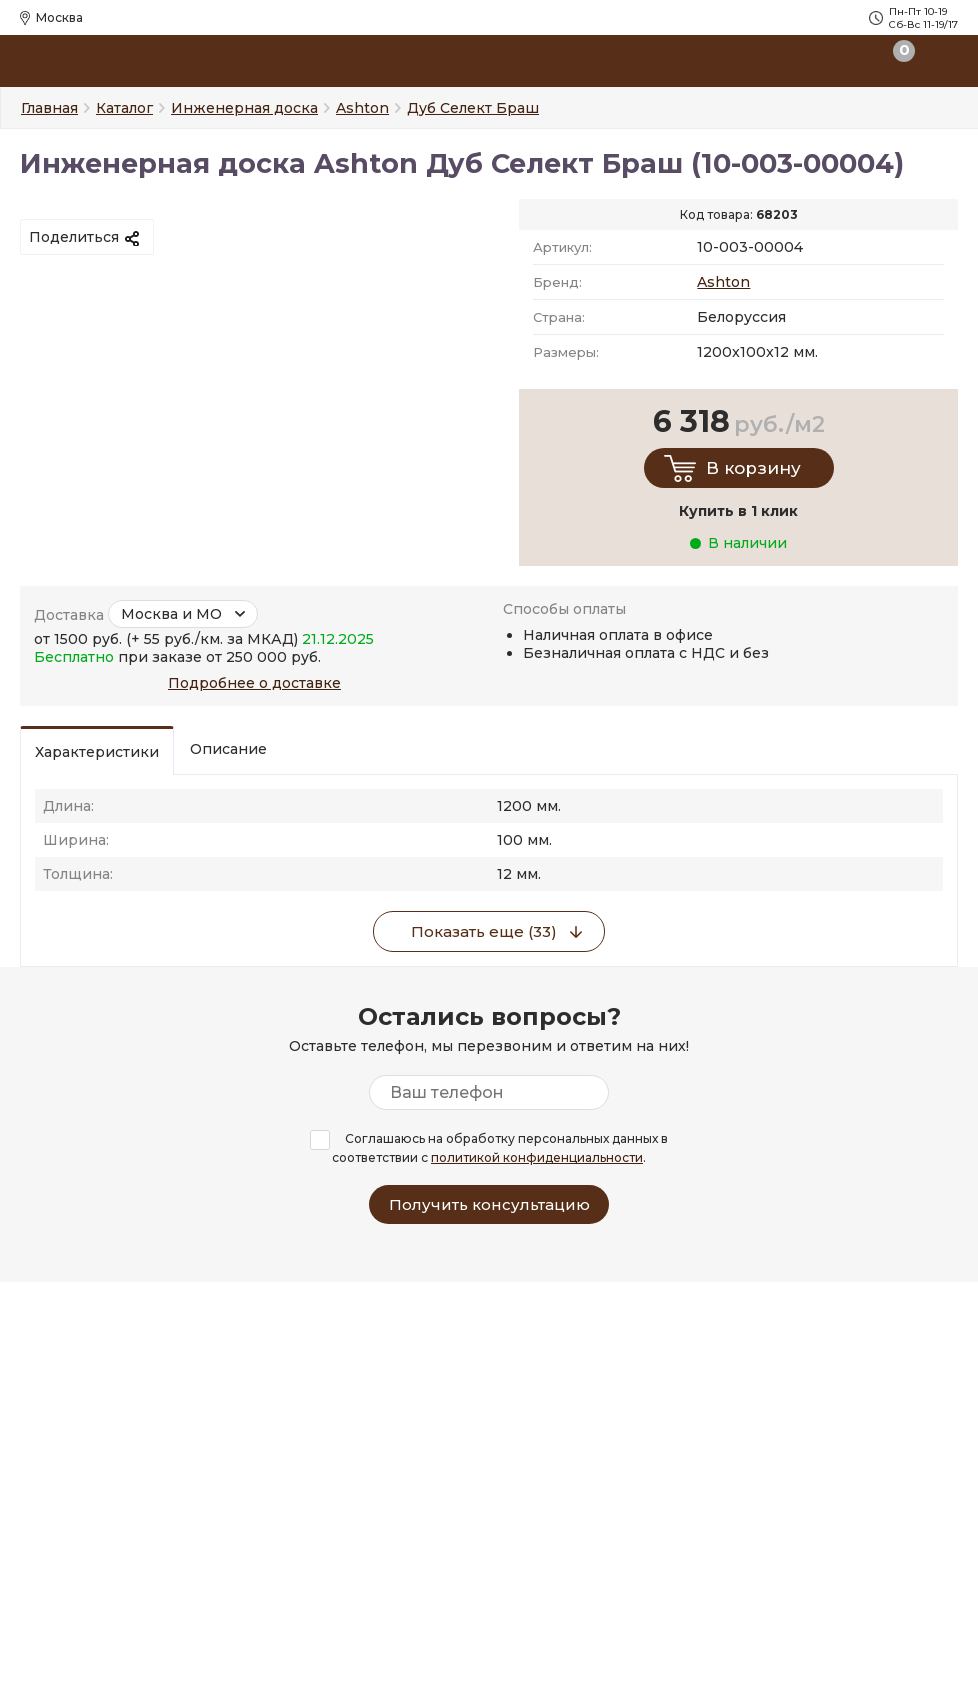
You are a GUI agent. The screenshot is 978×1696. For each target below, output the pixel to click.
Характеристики (97, 752)
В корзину (753, 468)
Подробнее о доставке (254, 683)
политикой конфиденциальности (537, 1157)
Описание (228, 749)
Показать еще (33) (484, 931)
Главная (49, 108)
